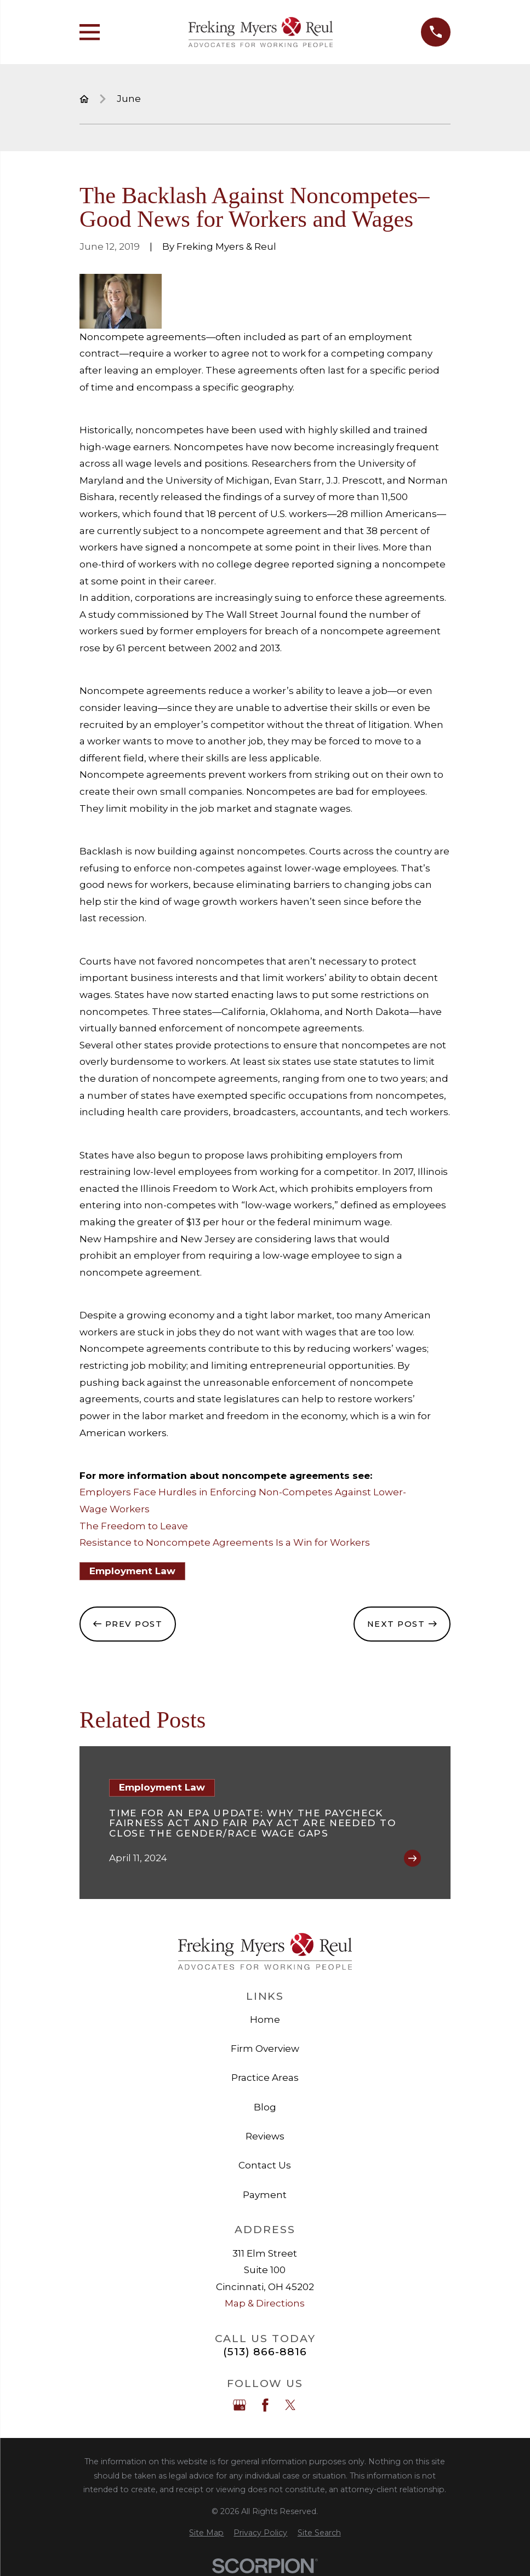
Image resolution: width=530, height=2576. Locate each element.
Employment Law (132, 1570)
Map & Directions (265, 2303)
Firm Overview (265, 2048)
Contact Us (264, 2165)
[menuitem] (206, 2533)
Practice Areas (265, 2077)
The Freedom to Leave (133, 1526)
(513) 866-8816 (264, 2351)
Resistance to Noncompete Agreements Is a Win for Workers (224, 1542)
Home (265, 2019)
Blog (265, 2107)
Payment (265, 2194)
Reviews (265, 2136)
